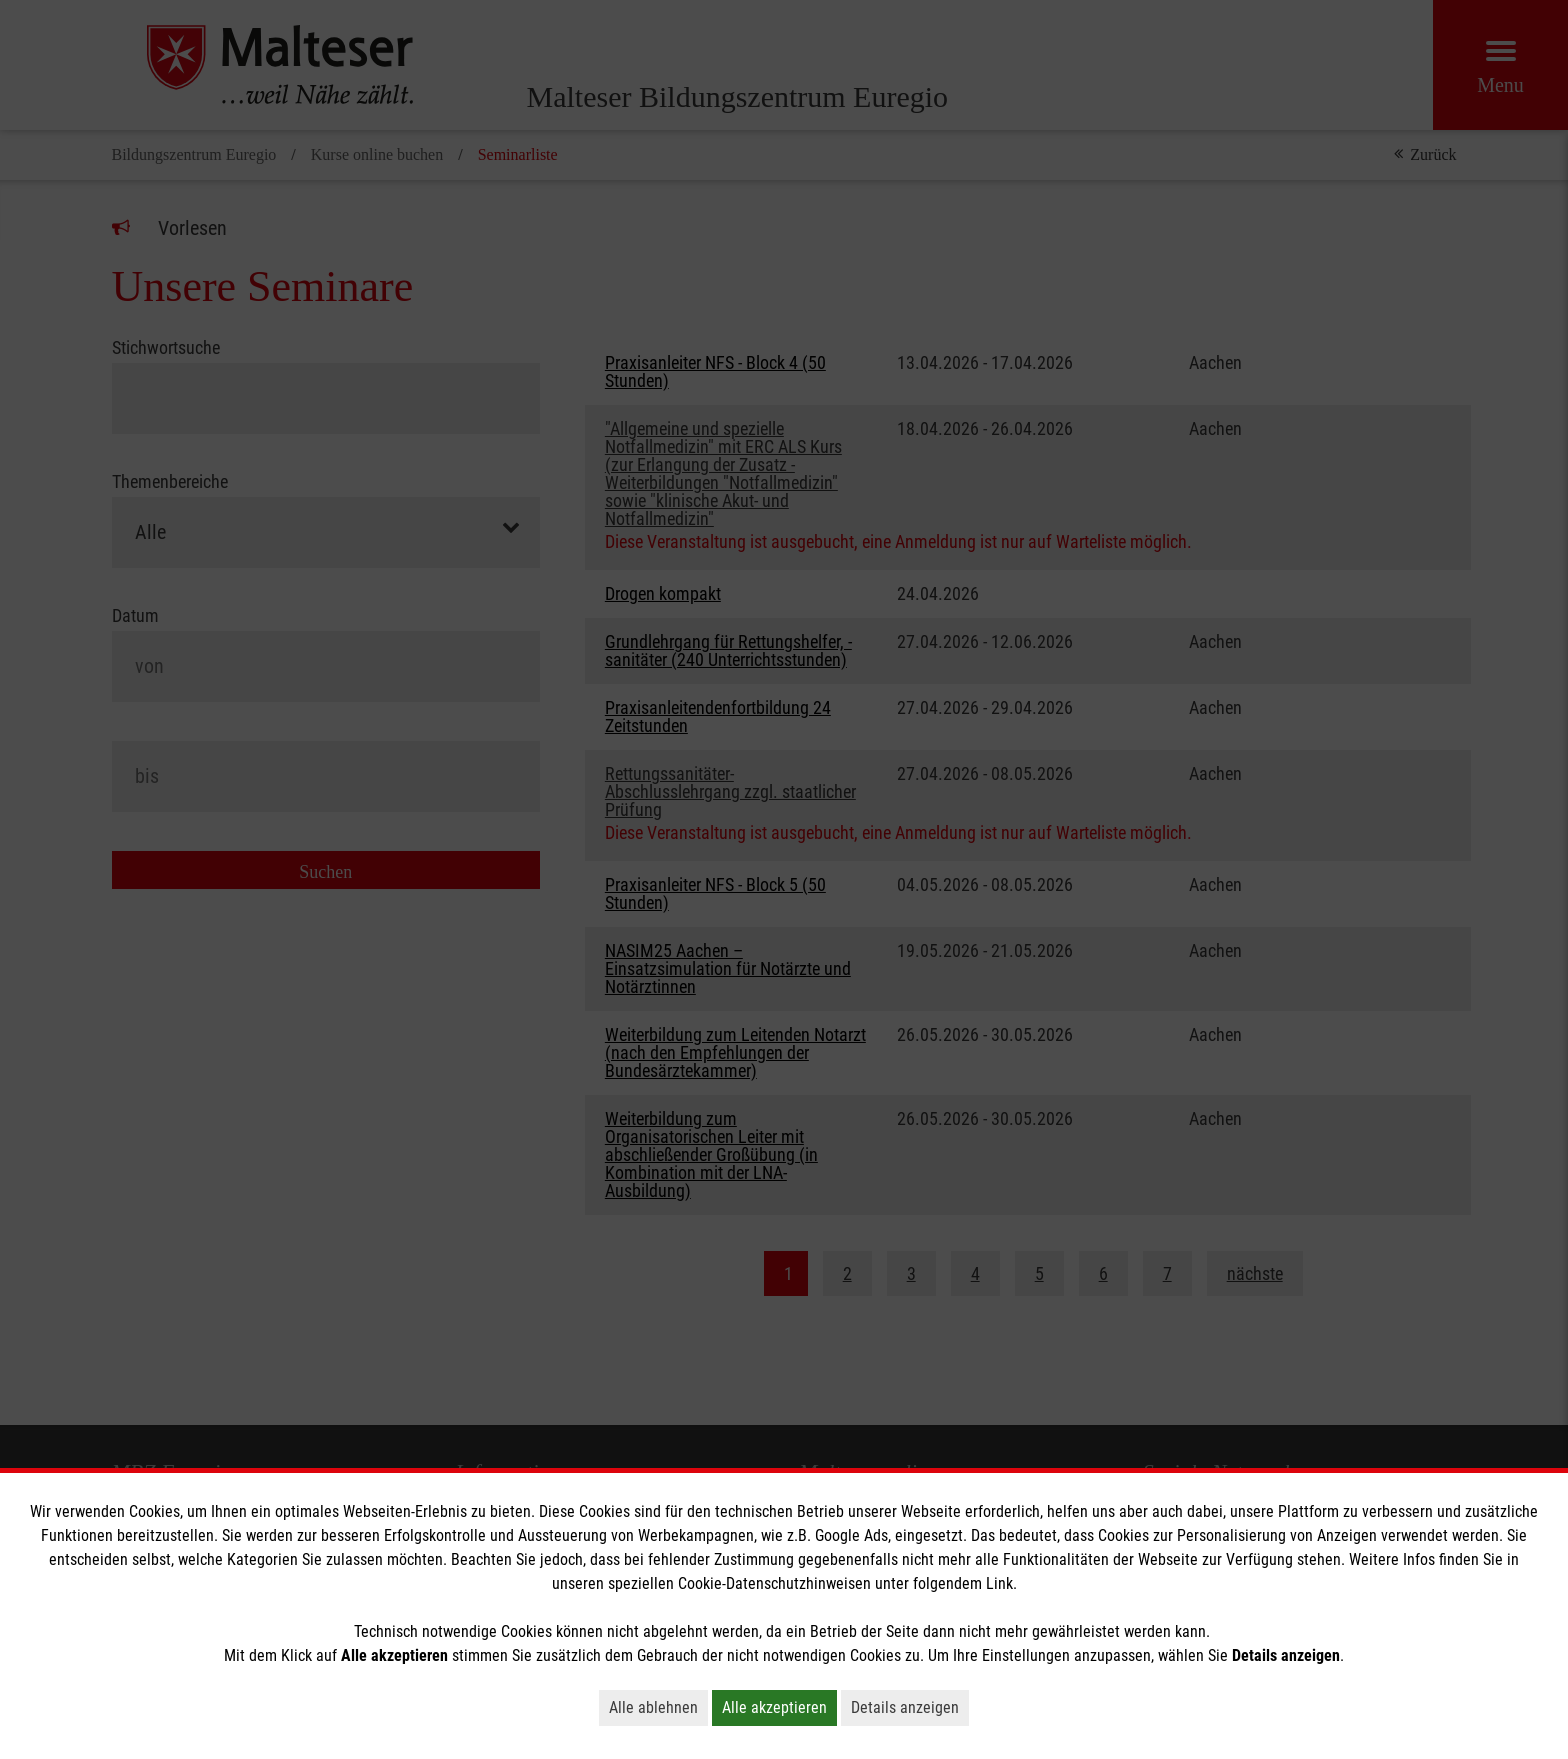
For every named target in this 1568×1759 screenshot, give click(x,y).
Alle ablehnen (653, 1707)
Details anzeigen (905, 1707)
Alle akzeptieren (774, 1707)
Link (999, 1583)
